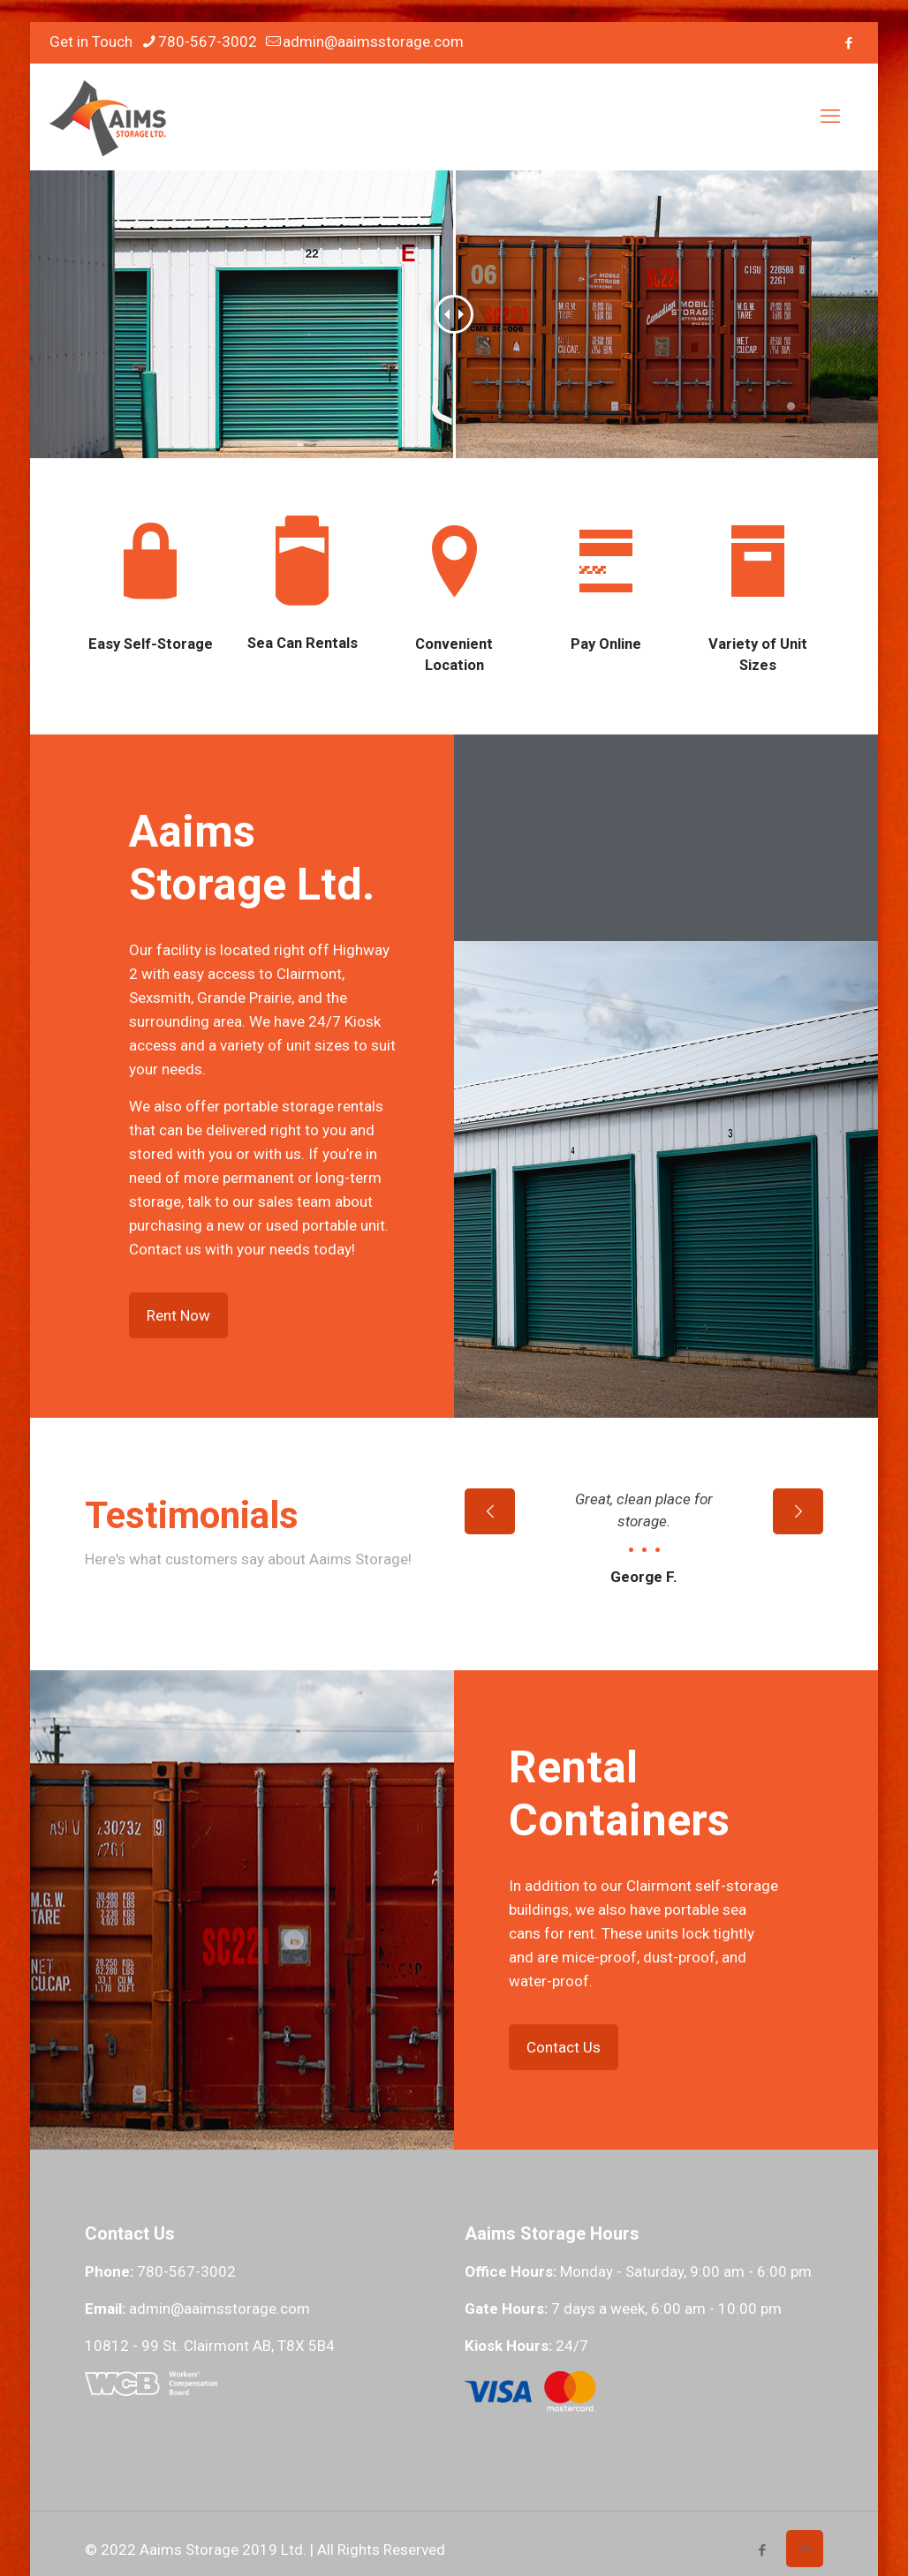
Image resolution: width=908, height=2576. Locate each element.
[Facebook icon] (848, 43)
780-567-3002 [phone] (207, 41)
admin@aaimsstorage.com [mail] (373, 41)
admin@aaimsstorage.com (219, 2409)
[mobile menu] (830, 117)
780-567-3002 (186, 2372)
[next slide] (798, 1612)
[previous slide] (490, 1612)
